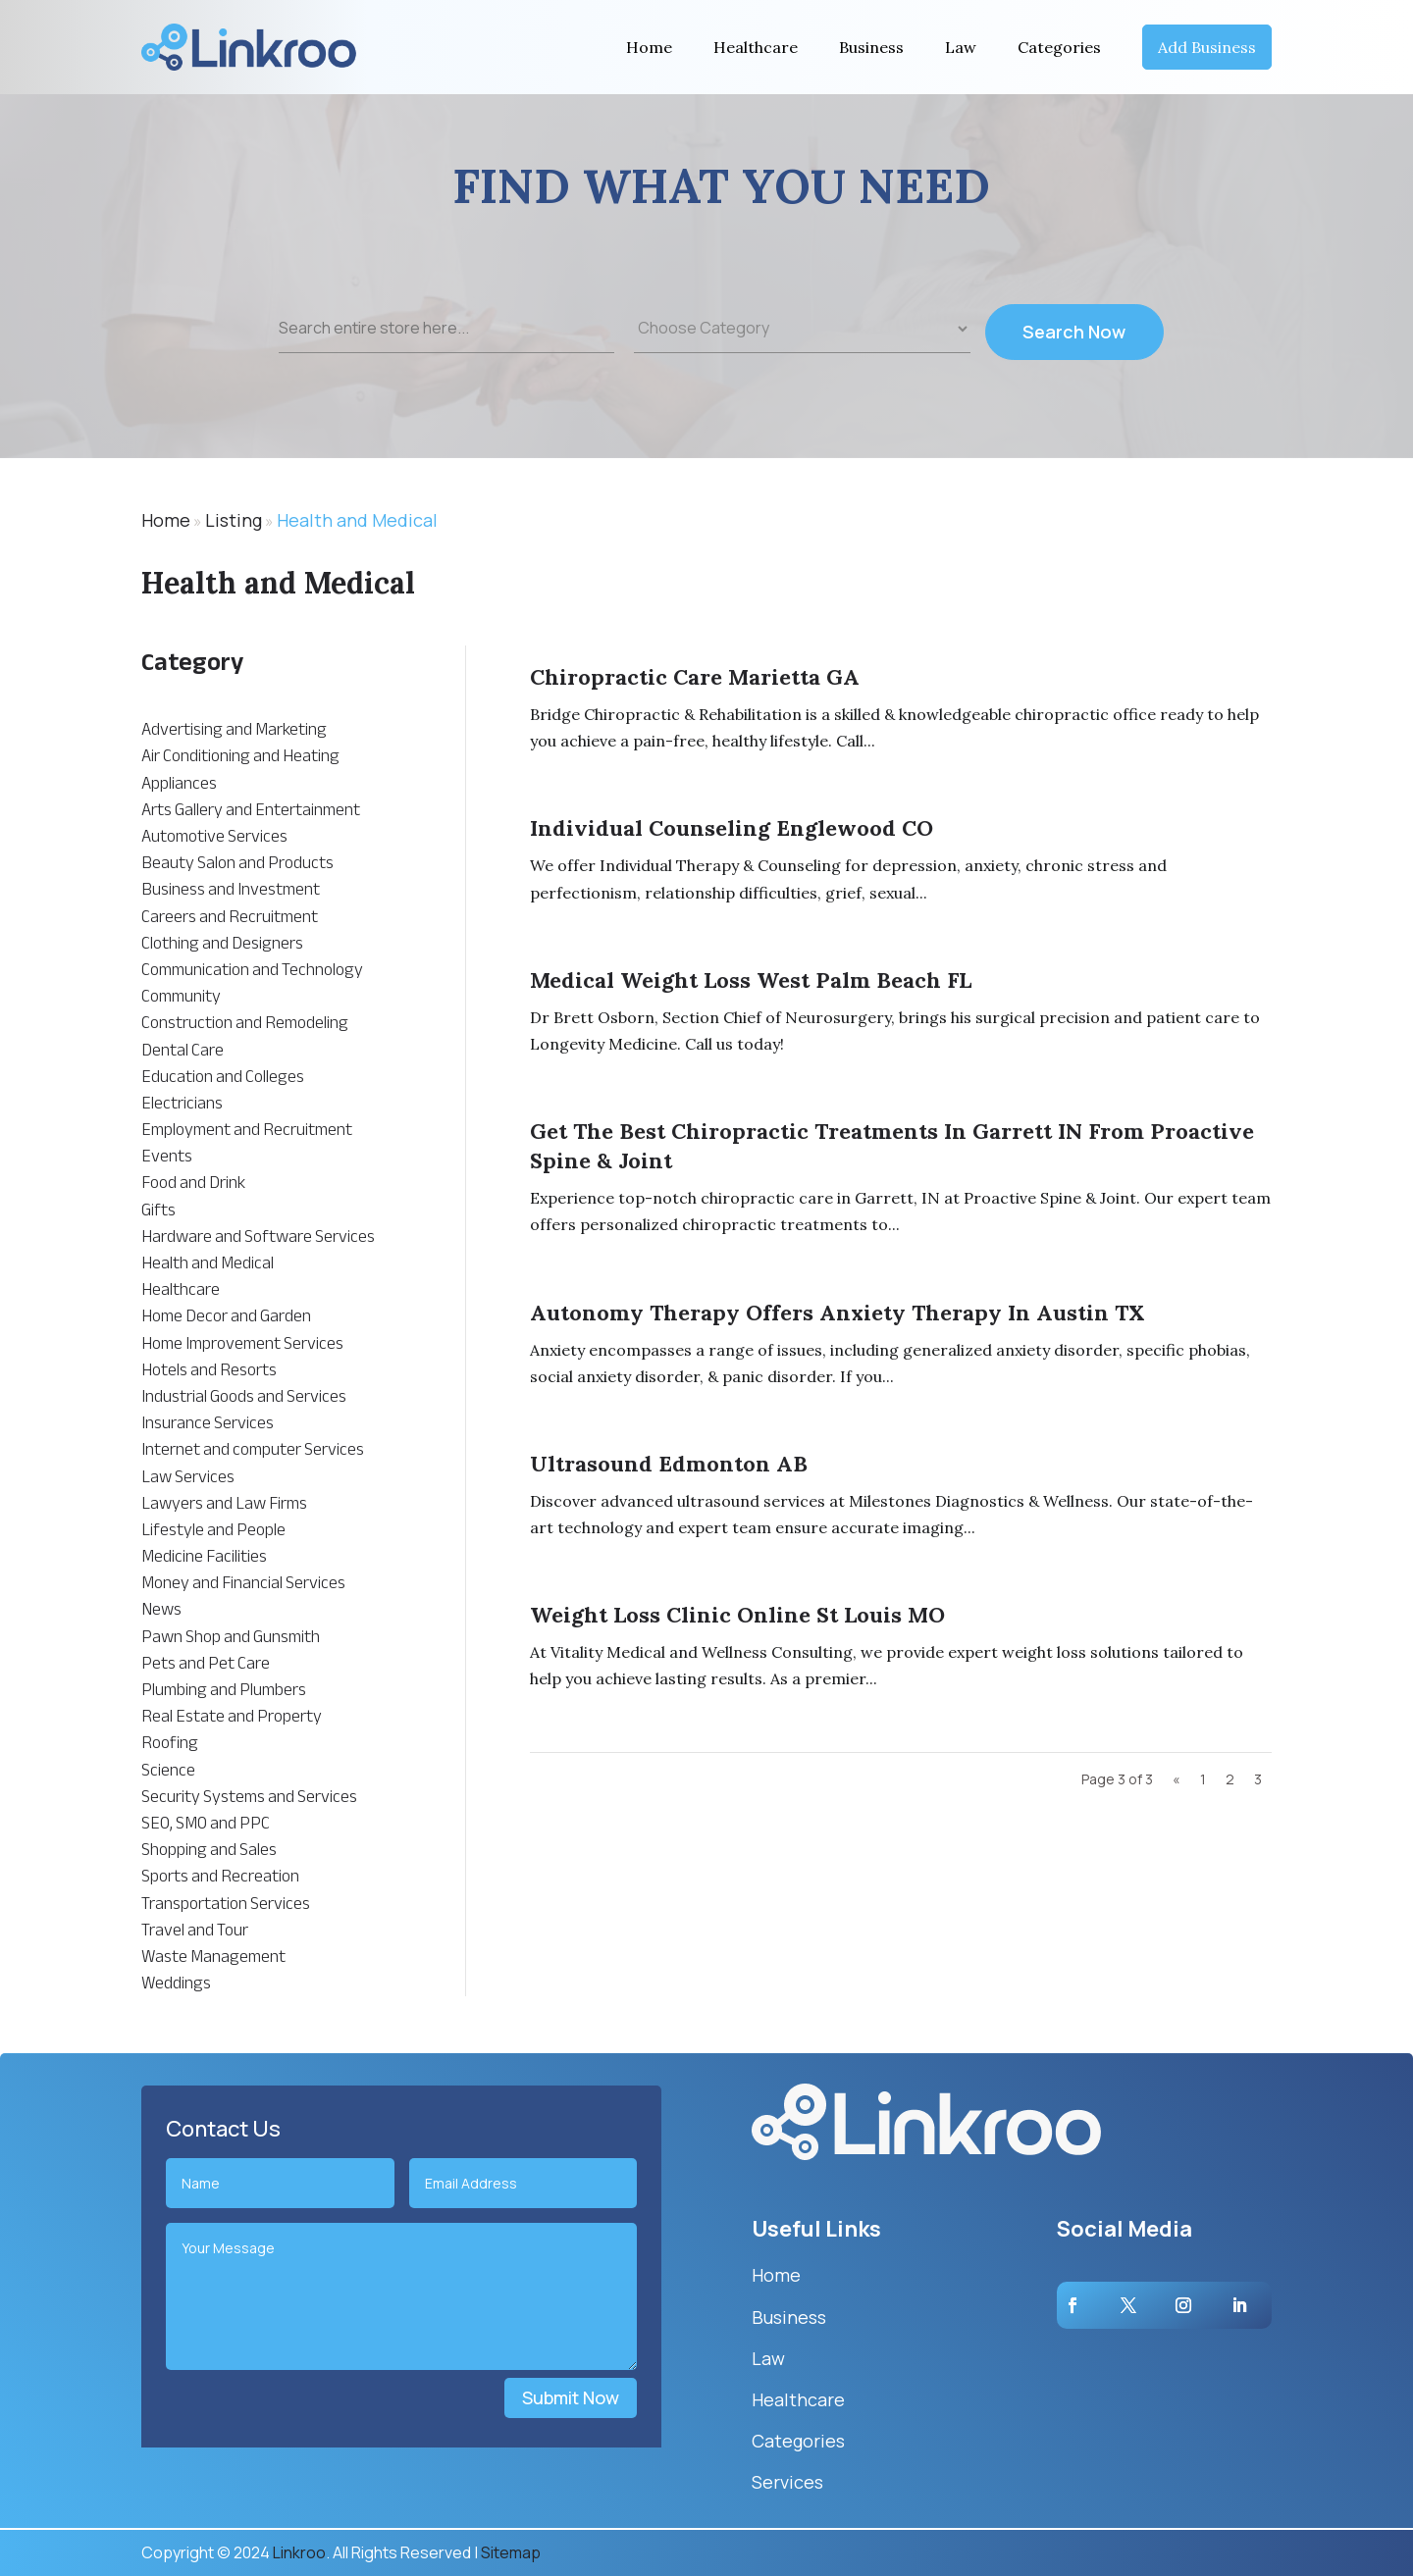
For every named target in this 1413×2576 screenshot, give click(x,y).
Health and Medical (357, 520)
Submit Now (570, 2397)
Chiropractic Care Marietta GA (695, 677)
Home (649, 47)
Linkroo (299, 2552)
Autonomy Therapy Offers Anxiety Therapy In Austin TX (837, 1312)
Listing (233, 520)
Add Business (1207, 47)
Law (960, 47)
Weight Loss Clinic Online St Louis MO (737, 1614)
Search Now (1073, 345)
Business (871, 47)
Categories (1059, 47)
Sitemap (511, 2552)
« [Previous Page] (1176, 1779)
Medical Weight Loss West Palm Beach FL (750, 980)
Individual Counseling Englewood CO (731, 828)
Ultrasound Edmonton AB (669, 1463)
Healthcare (755, 47)
